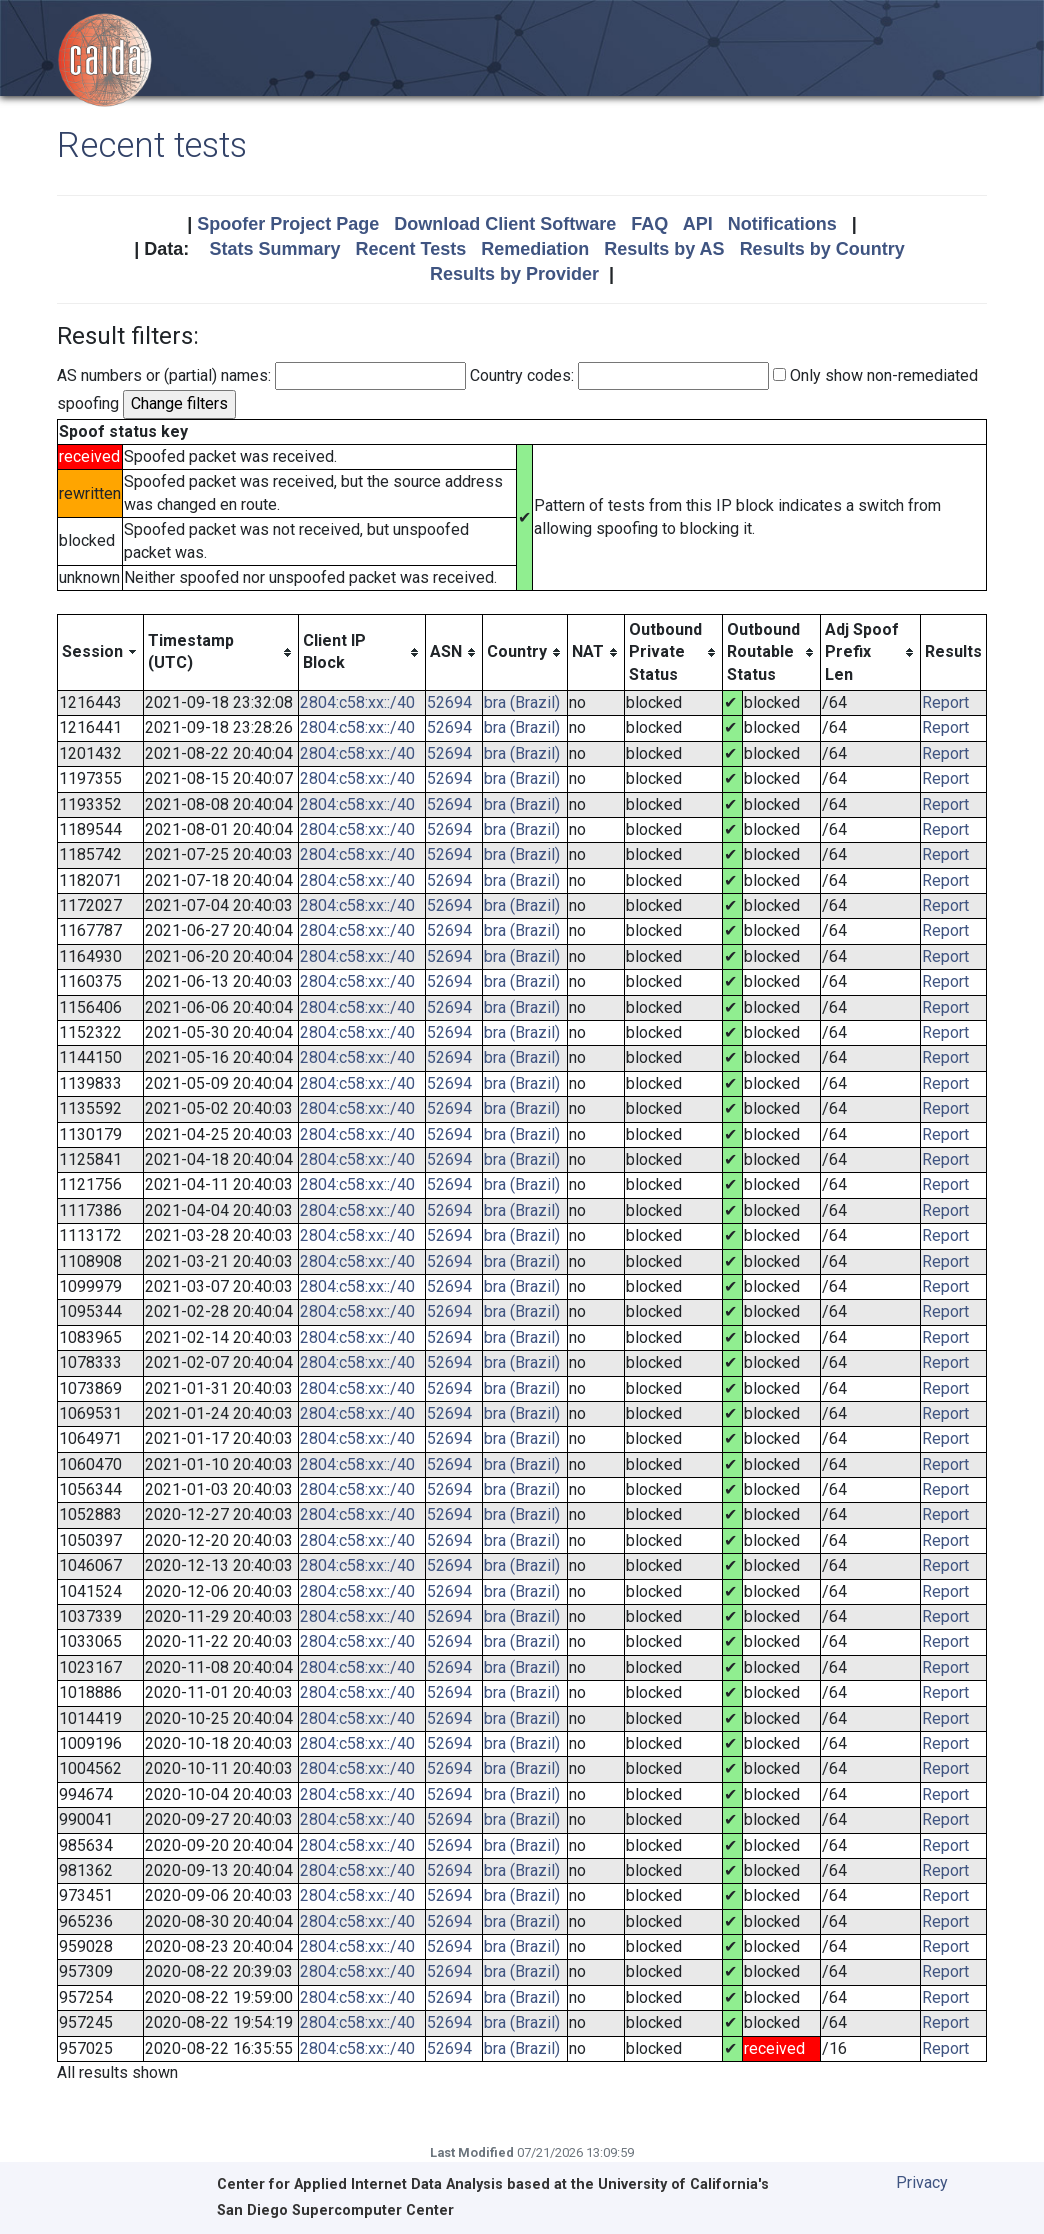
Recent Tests (410, 249)
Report (945, 702)
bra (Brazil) (522, 702)
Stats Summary (274, 249)
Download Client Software (505, 224)
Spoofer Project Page (288, 224)
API (698, 224)
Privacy (922, 2182)
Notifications (782, 224)
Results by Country (822, 249)
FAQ (649, 224)
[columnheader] (101, 652)
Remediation (535, 249)
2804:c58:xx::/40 (357, 702)
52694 (449, 702)
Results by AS (664, 249)
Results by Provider (514, 274)
